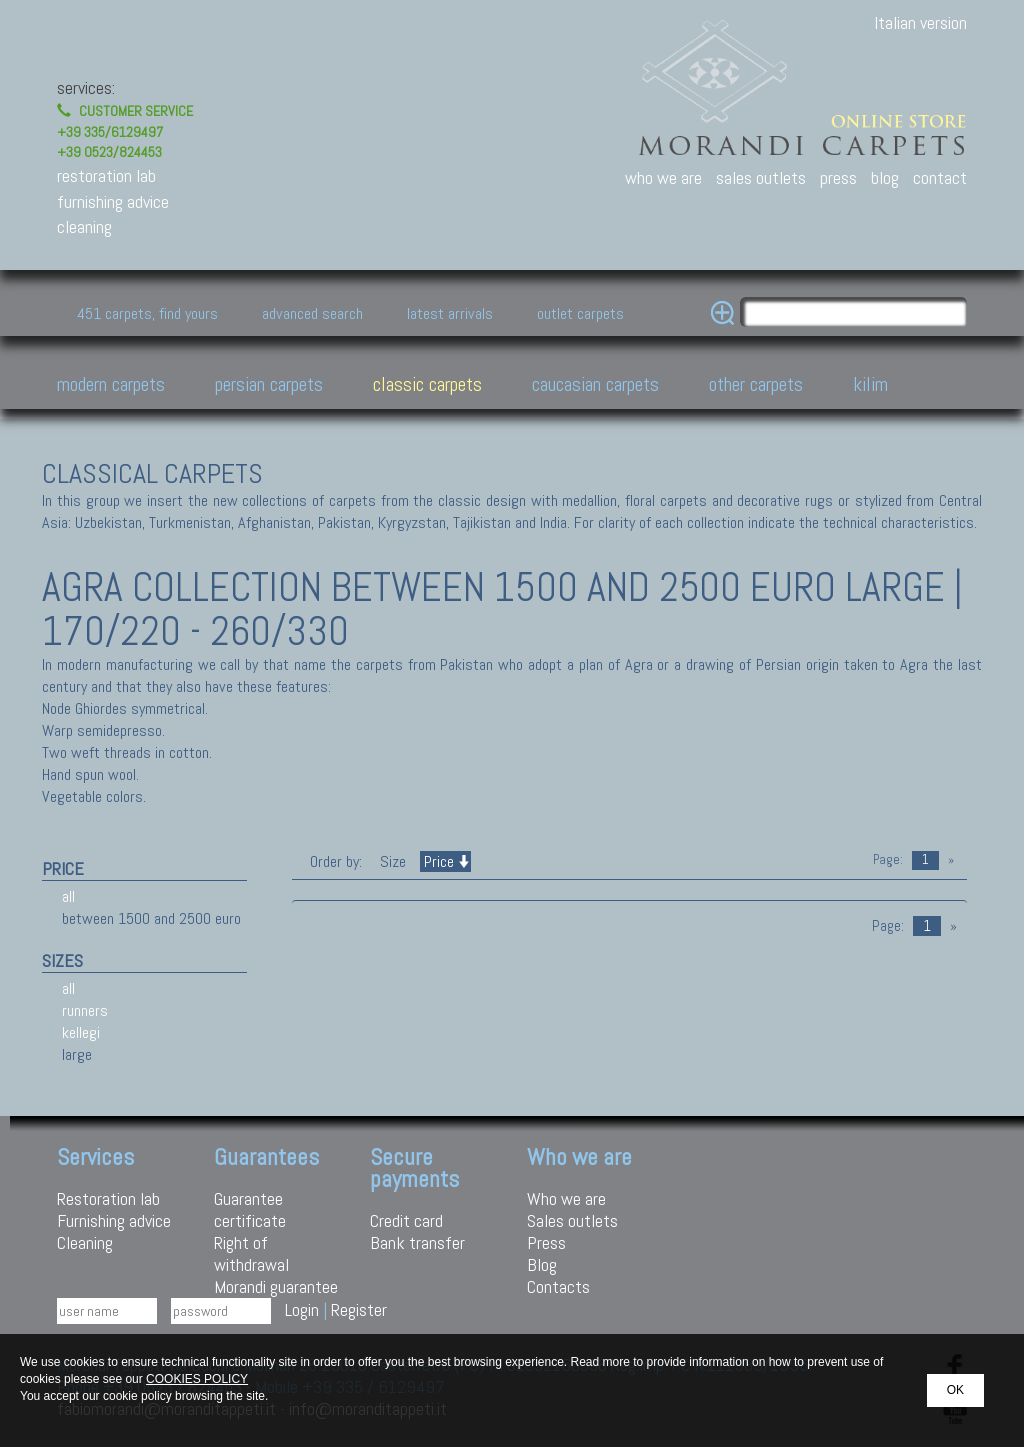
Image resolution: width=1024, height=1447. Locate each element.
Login (302, 1309)
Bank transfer (417, 1242)
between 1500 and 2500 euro (151, 918)
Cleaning (85, 1242)
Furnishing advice (114, 1220)
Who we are (566, 1198)
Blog (542, 1264)
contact (940, 177)
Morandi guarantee (276, 1286)
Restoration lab (108, 1198)
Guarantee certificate (250, 1209)
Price (445, 861)
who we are (663, 177)
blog (885, 177)
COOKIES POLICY (197, 1379)
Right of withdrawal (251, 1253)
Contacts (558, 1286)
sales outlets (761, 177)
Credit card (406, 1220)
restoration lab (106, 175)
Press (546, 1242)
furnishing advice (113, 201)
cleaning (84, 226)
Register (359, 1309)
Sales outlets (572, 1220)
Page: (888, 859)
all (68, 896)
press (838, 177)
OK (955, 1390)
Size (393, 861)
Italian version (920, 22)
